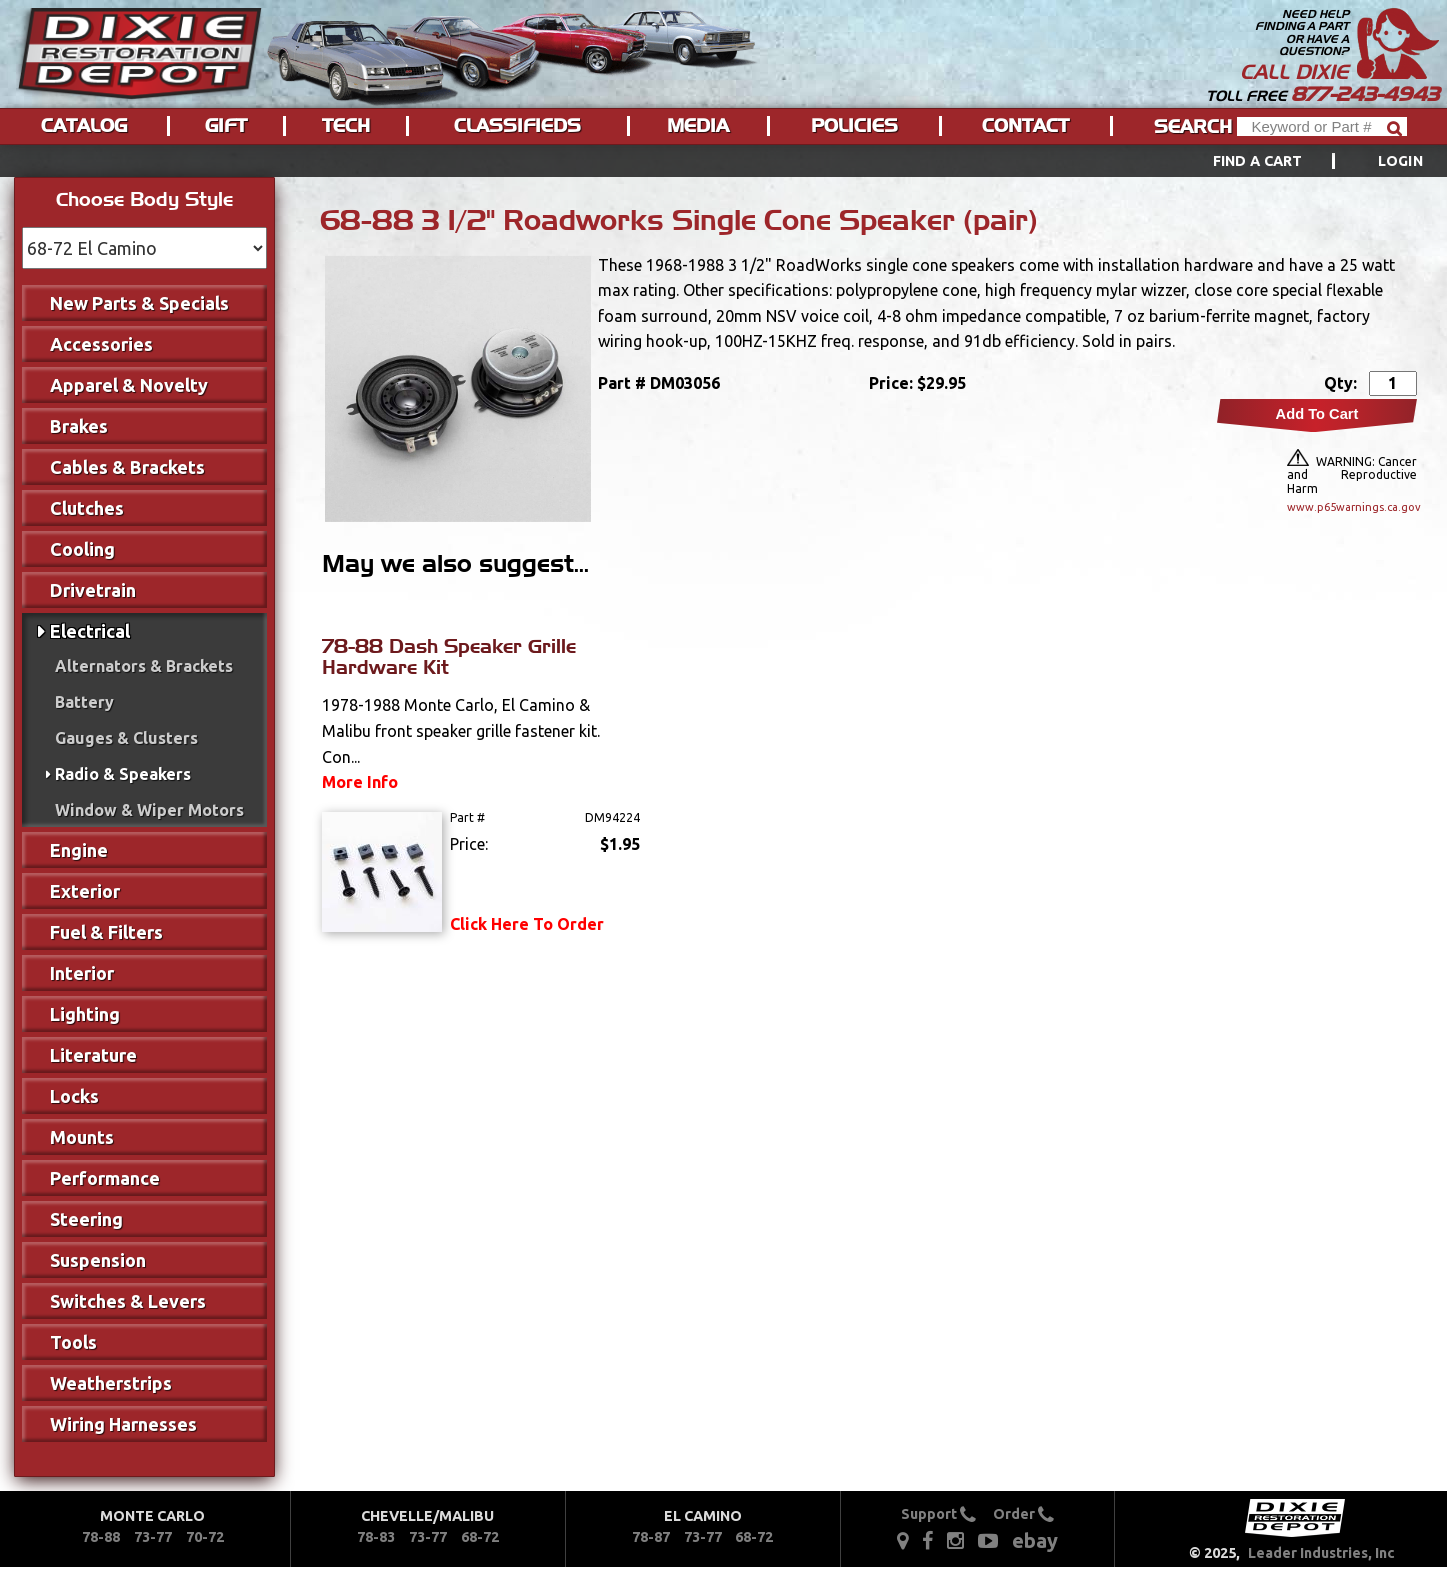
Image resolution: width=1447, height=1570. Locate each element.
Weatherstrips (111, 1383)
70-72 (205, 1537)
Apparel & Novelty (129, 385)
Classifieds (517, 126)
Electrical (90, 631)
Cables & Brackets (127, 467)
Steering (86, 1219)
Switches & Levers (128, 1301)
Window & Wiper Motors (149, 810)
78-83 (376, 1537)
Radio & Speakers (123, 774)
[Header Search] (1322, 126)
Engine (79, 850)
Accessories (101, 344)
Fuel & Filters (106, 932)
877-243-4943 (1365, 94)
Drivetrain (93, 590)
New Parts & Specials (139, 303)
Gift (226, 126)
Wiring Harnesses (123, 1424)
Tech (346, 126)
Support (938, 1514)
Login (1400, 161)
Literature (93, 1055)
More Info (360, 782)
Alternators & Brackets (144, 666)
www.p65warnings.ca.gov (1352, 507)
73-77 (153, 1537)
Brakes (79, 426)
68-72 (480, 1537)
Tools (73, 1342)
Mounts (82, 1137)
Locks (74, 1096)
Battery (84, 702)
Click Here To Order (527, 924)
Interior (82, 973)
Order (1023, 1514)
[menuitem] (1295, 161)
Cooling (82, 549)
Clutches (87, 508)
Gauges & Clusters (126, 738)
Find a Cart (1258, 161)
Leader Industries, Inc (1321, 1553)
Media (698, 126)
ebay (1035, 1540)
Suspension (98, 1260)
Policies (854, 126)
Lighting (85, 1014)
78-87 (651, 1537)
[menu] (723, 161)
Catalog (84, 126)
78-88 (101, 1537)
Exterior (85, 891)
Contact (1025, 126)
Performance (105, 1178)
